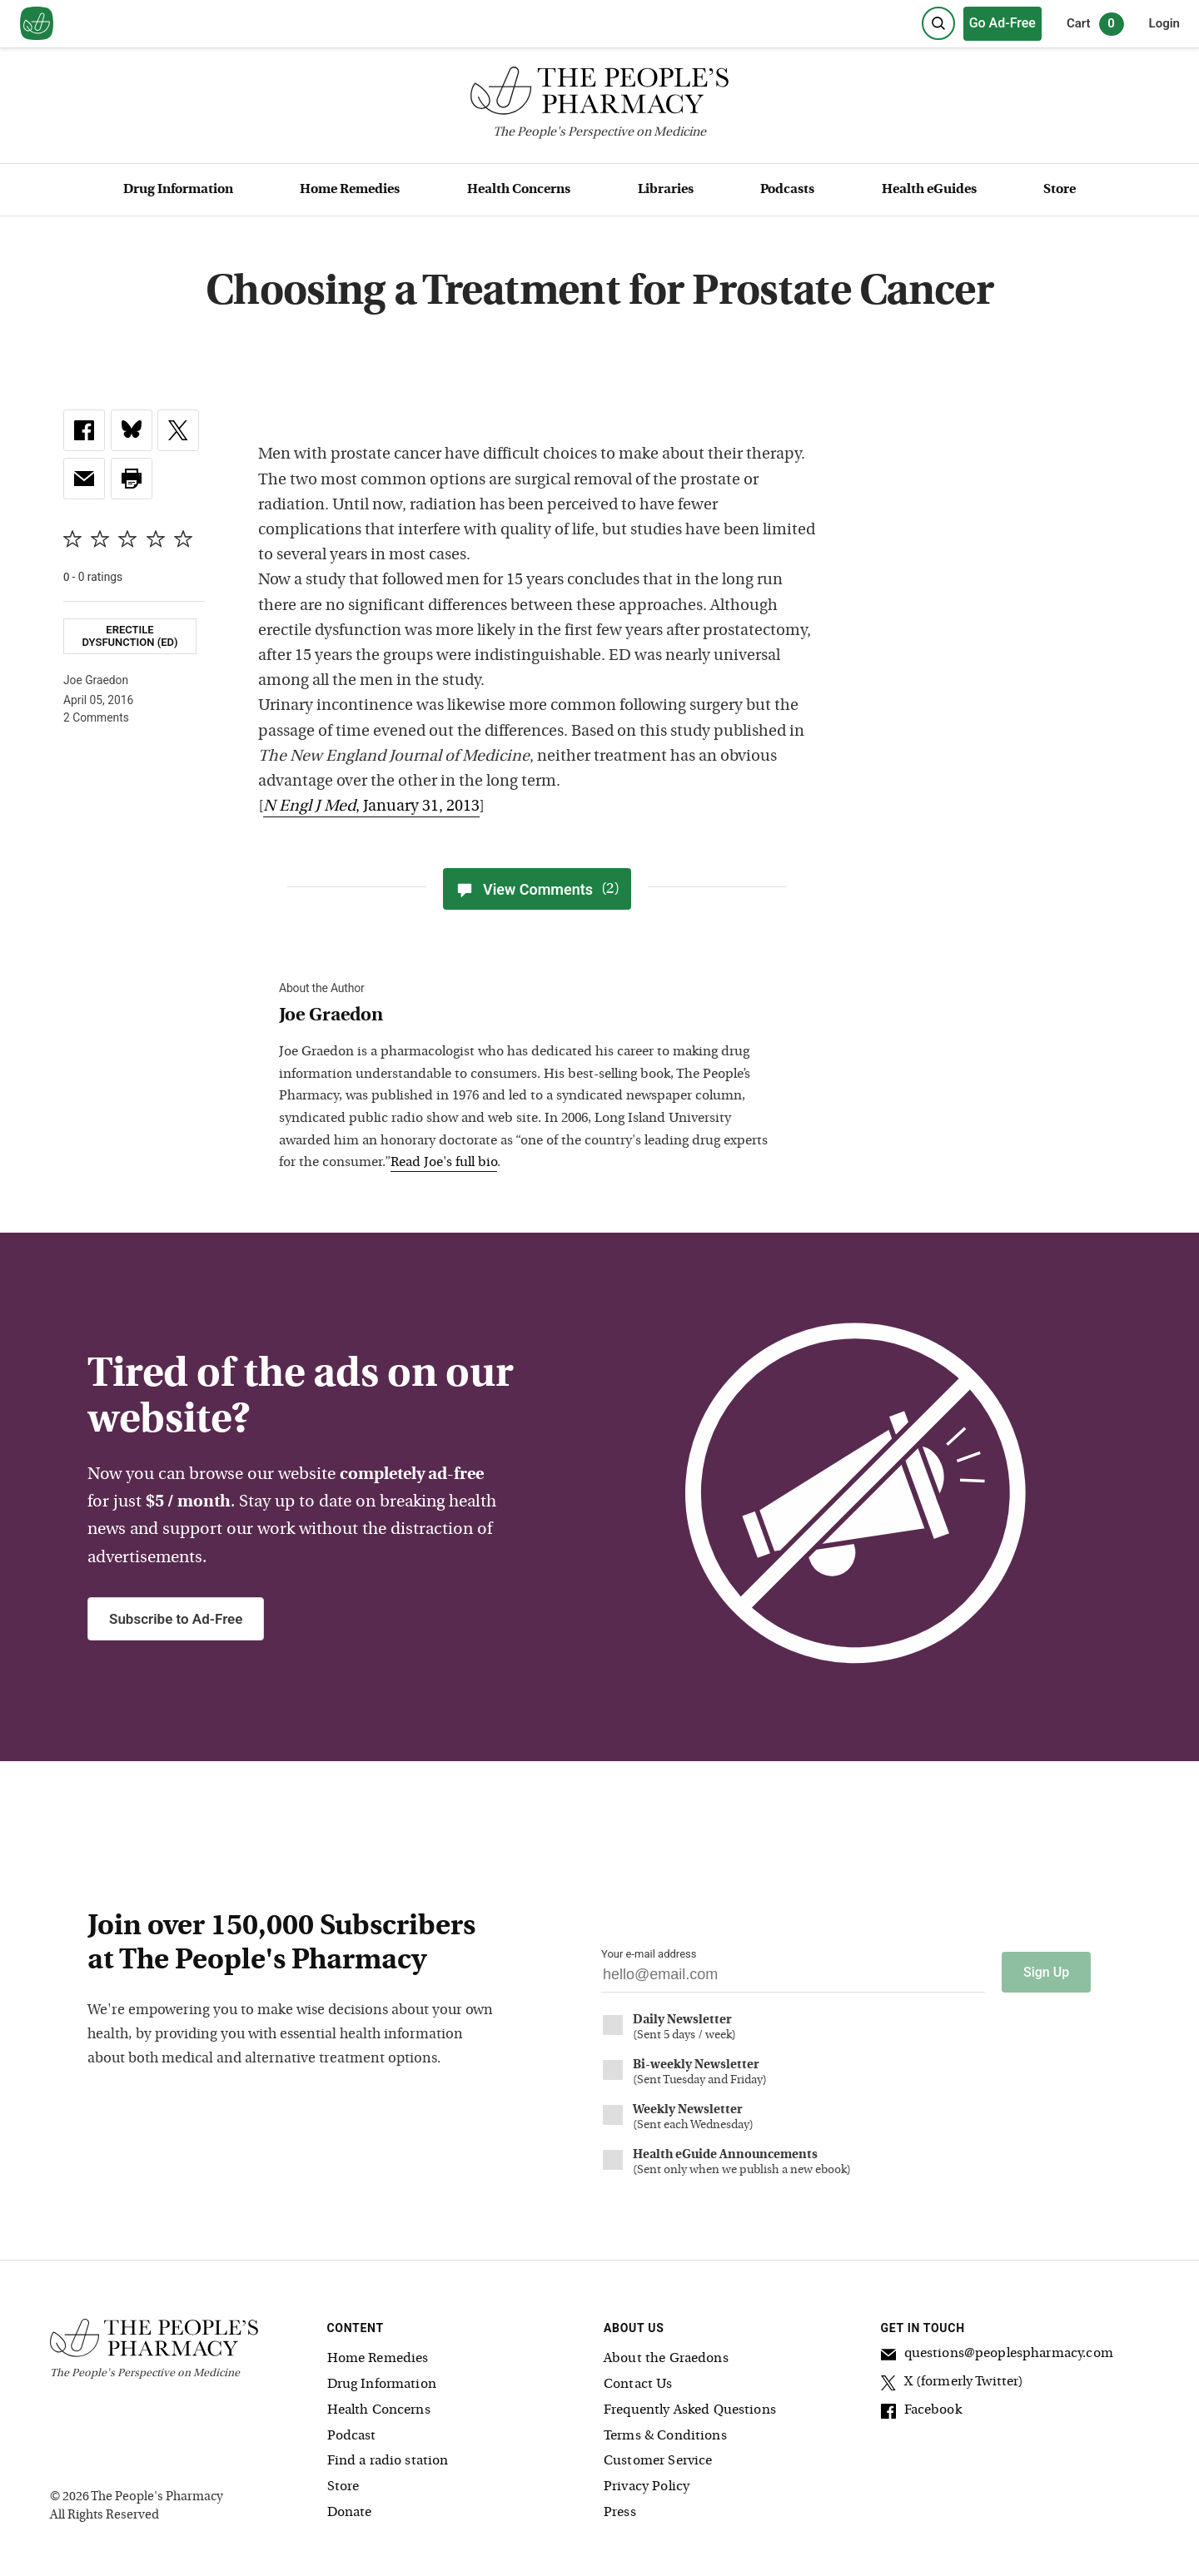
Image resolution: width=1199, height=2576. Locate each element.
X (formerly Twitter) (952, 2384)
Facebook (921, 2413)
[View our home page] (36, 24)
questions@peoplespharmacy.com (997, 2356)
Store (1059, 189)
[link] (84, 430)
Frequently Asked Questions (690, 2410)
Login (1164, 23)
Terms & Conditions (665, 2436)
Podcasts (787, 189)
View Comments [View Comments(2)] (537, 889)
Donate (349, 2512)
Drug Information (178, 189)
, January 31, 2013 (371, 807)
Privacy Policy (646, 2487)
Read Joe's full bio (444, 1162)
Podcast (351, 2436)
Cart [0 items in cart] (1095, 24)
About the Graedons (666, 2358)
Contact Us (638, 2384)
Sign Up (1046, 1972)
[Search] (938, 23)
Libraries (666, 189)
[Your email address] (793, 1979)
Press (620, 2512)
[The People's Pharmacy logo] (599, 94)
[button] (131, 478)
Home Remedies (350, 189)
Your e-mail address (648, 1954)
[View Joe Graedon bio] (529, 1016)
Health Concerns (518, 189)
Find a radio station (388, 2461)
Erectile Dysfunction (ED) (129, 636)
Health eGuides (929, 189)
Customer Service (658, 2461)
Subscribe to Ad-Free (175, 1619)
